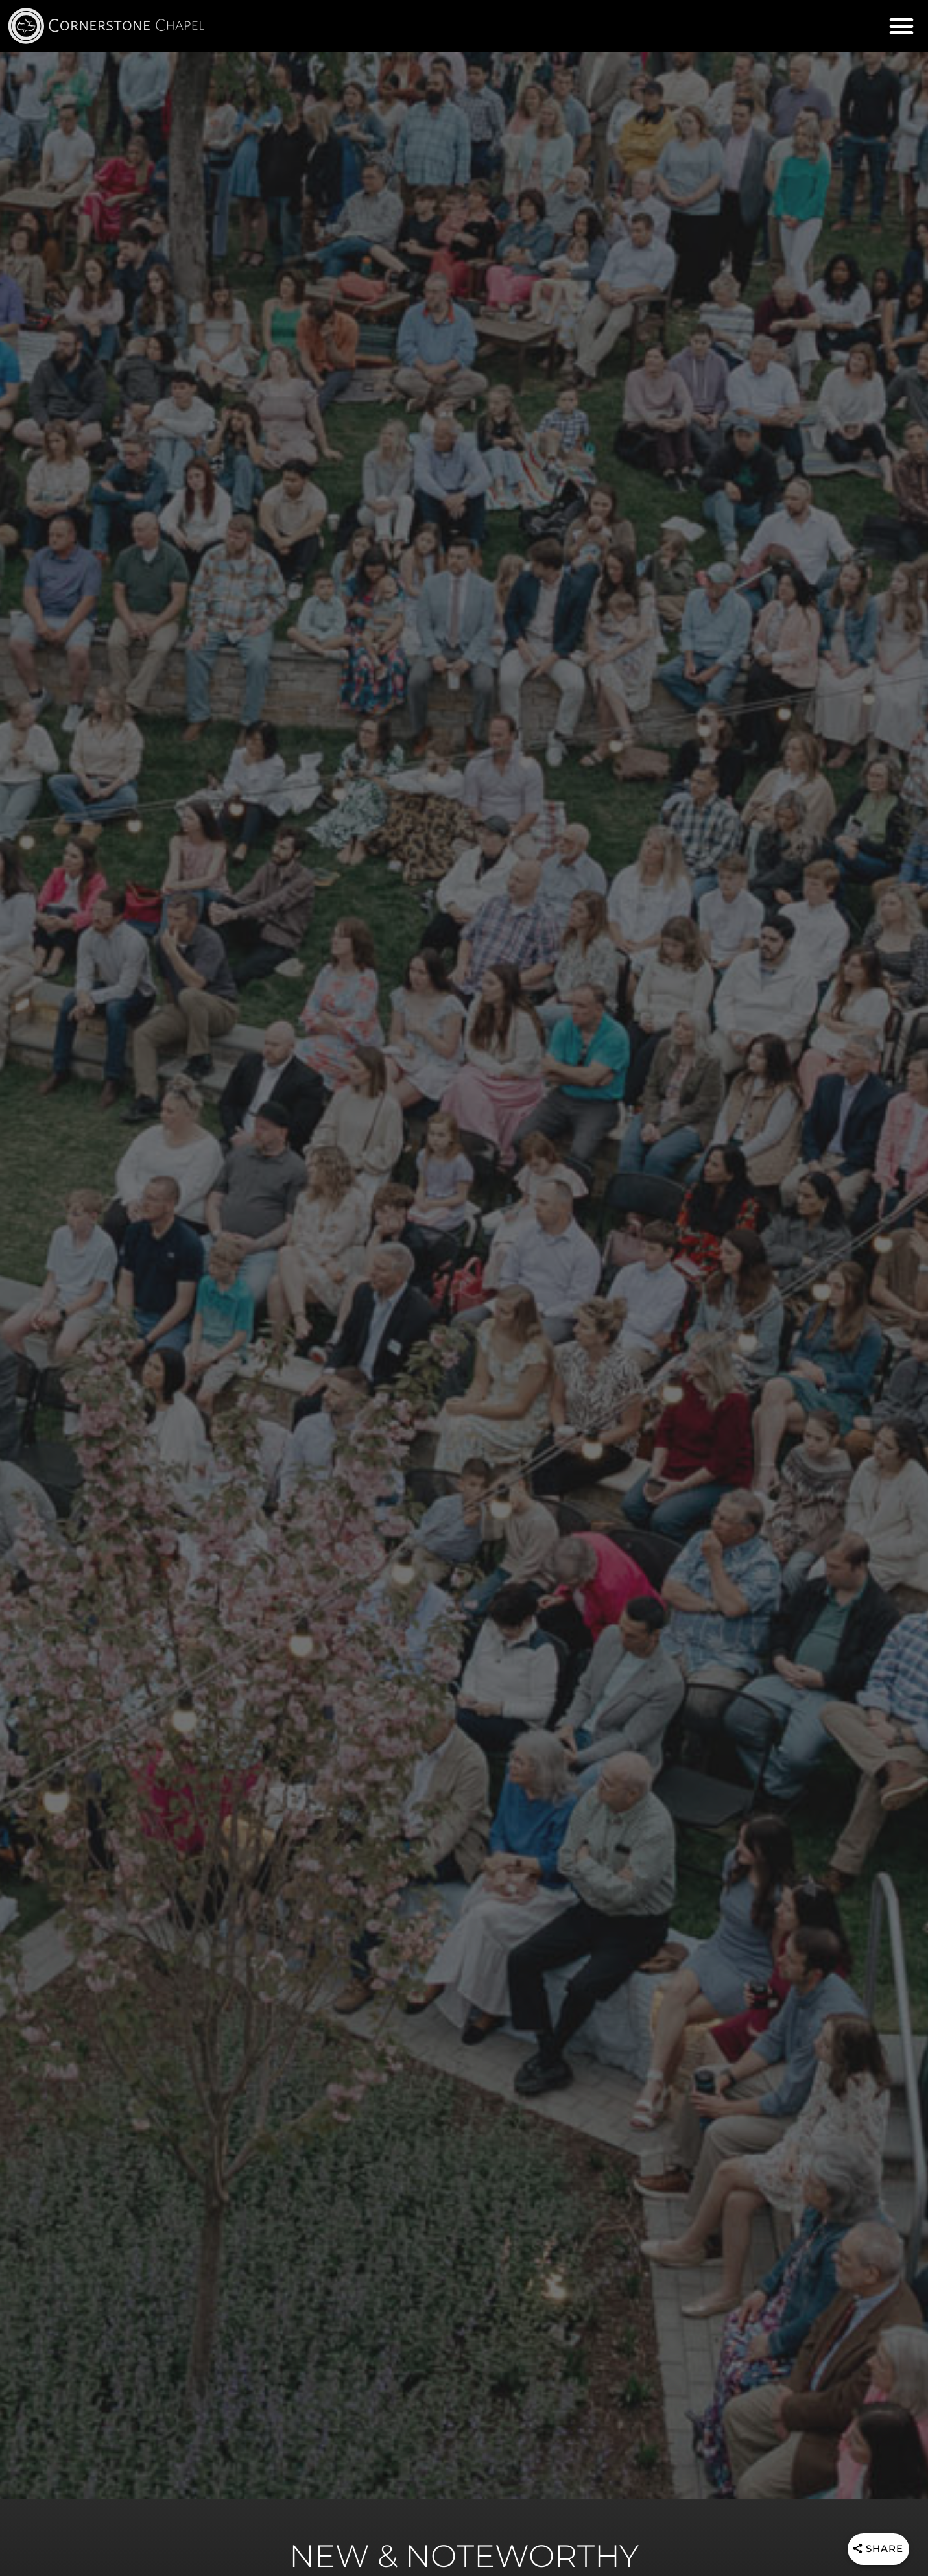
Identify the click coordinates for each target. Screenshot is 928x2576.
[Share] (876, 2550)
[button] (901, 25)
